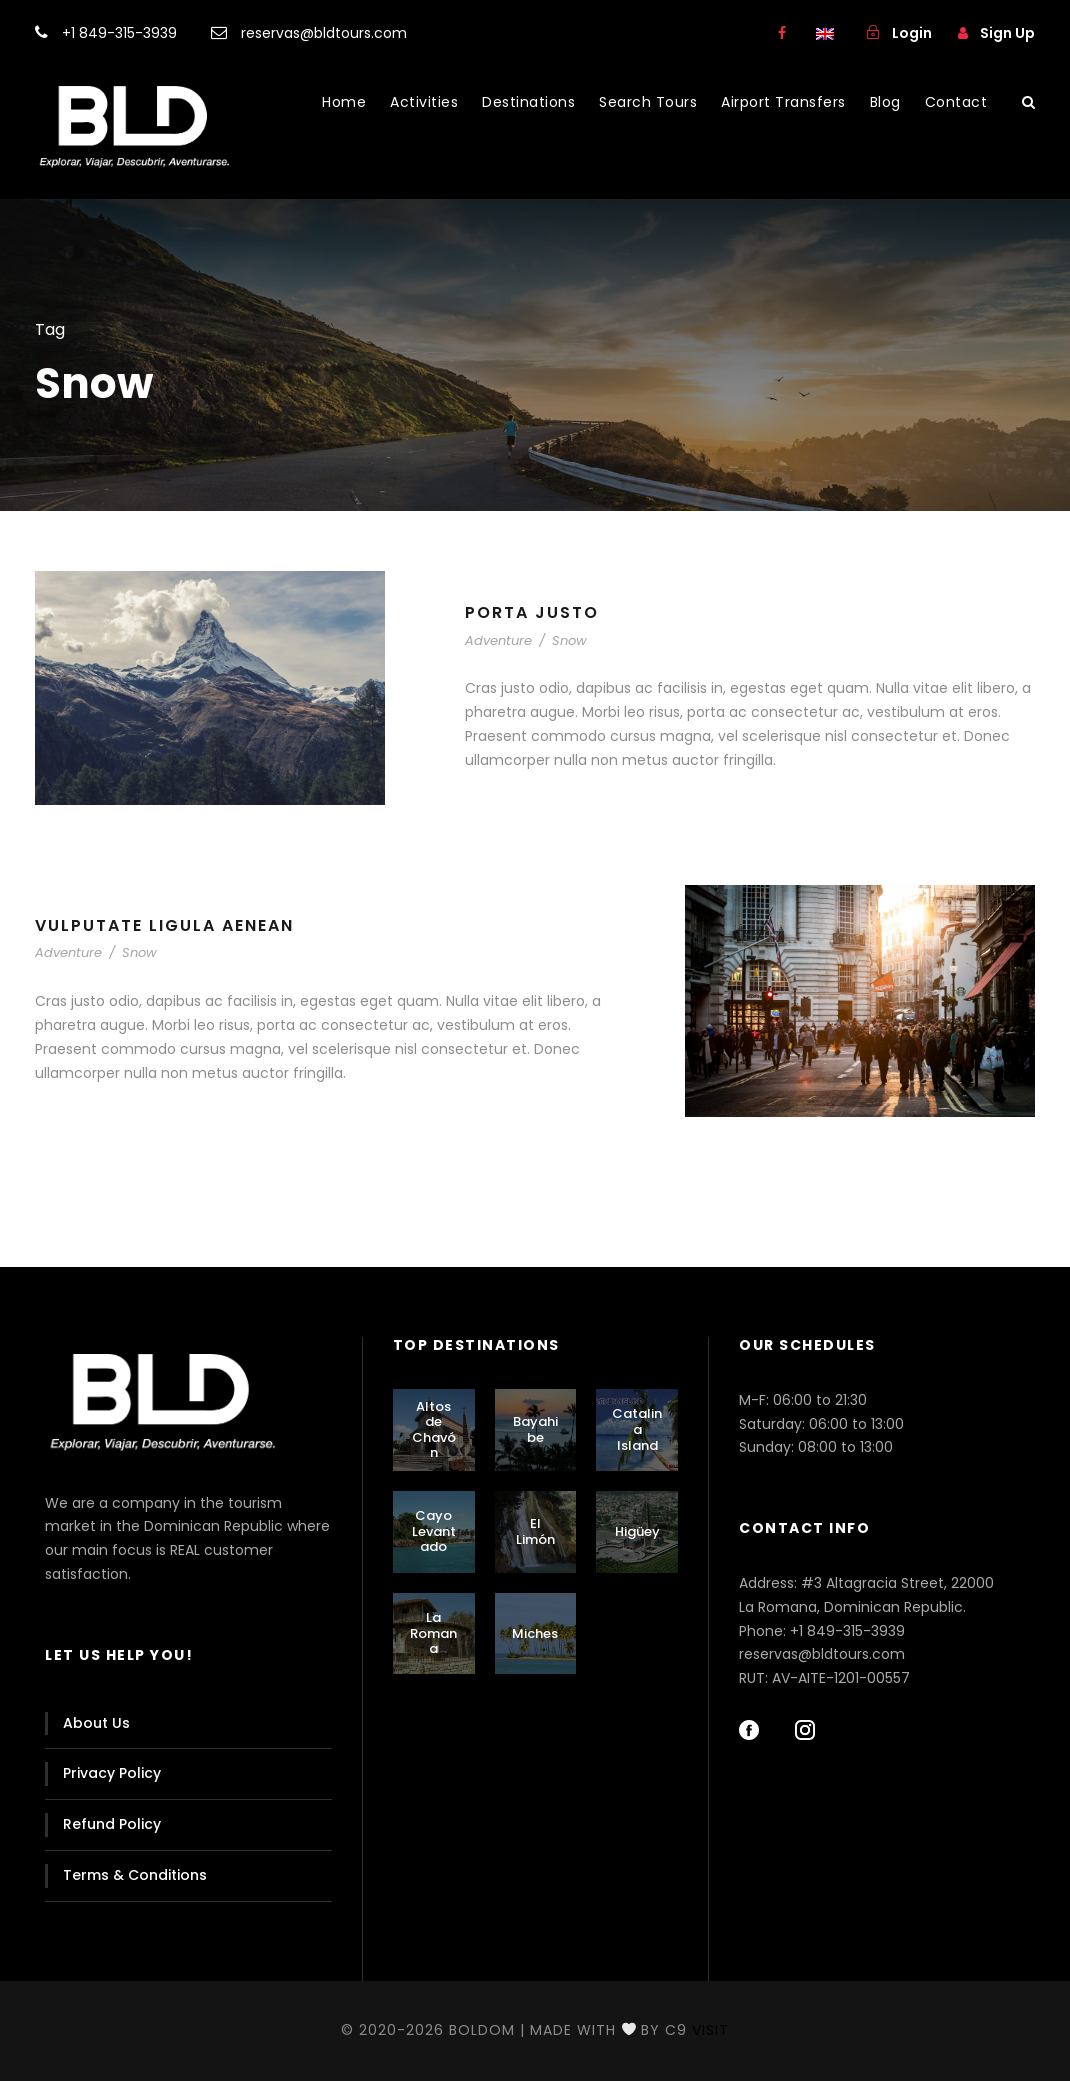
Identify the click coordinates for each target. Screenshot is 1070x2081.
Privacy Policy (112, 1773)
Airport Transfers (783, 102)
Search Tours (648, 102)
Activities (424, 102)
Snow (569, 640)
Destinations (528, 102)
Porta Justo (532, 612)
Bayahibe (535, 1429)
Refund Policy (112, 1824)
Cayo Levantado (434, 1531)
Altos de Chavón (434, 1430)
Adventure (498, 640)
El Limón (535, 1531)
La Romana (433, 1633)
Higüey (637, 1531)
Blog (885, 102)
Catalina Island (637, 1429)
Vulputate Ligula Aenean (164, 925)
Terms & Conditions (135, 1875)
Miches (535, 1633)
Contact (956, 102)
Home (344, 102)
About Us (96, 1723)
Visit (710, 2030)
